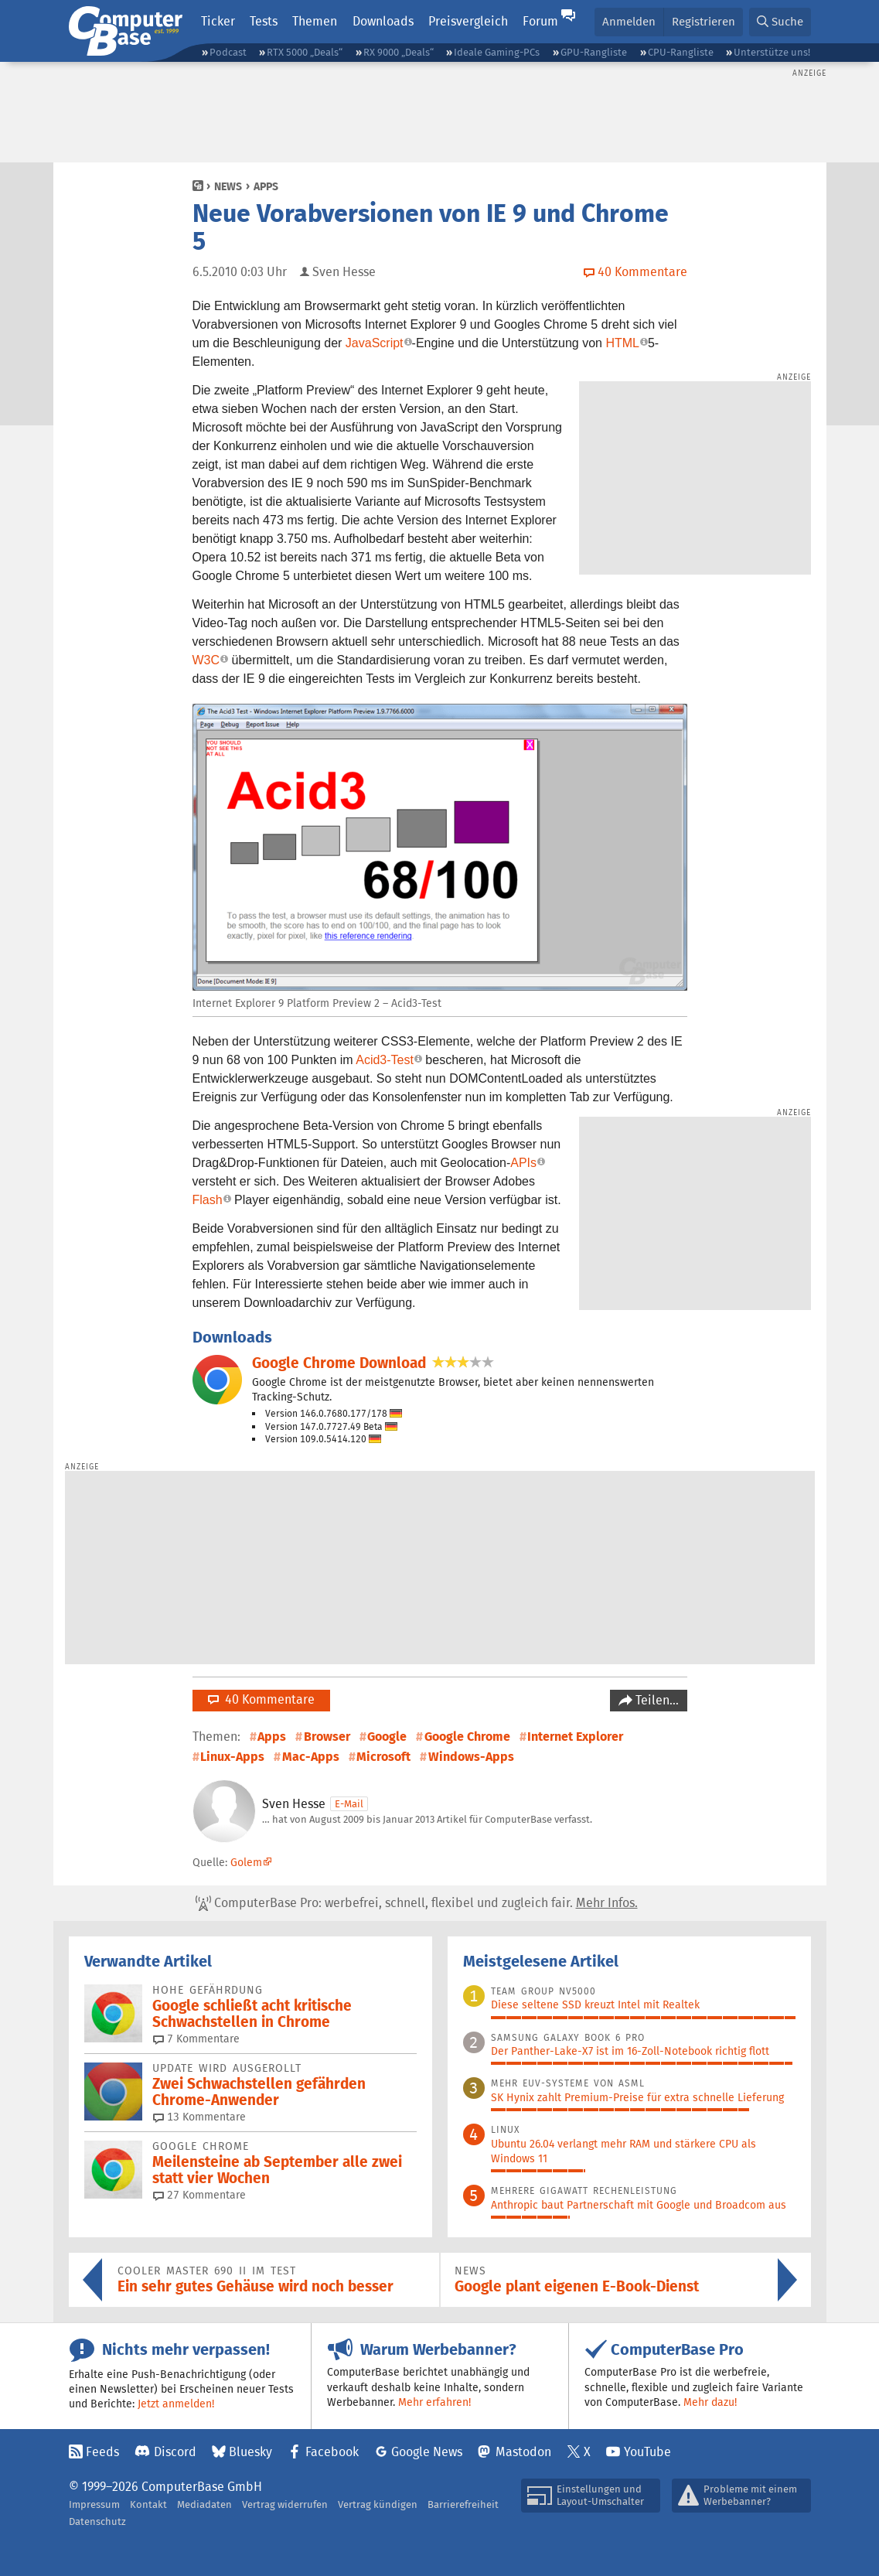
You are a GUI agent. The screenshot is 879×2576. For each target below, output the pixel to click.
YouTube (647, 2452)
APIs (523, 1162)
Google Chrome (467, 1736)
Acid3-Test (385, 1059)
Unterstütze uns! (772, 52)
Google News (426, 2452)
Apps (266, 186)
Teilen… (655, 1700)
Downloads (383, 21)
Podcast (228, 52)
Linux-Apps (232, 1757)
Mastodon (523, 2452)
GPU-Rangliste (593, 52)
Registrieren (703, 21)
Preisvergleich (468, 21)
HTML (622, 343)
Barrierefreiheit (463, 2504)
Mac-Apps (310, 1757)
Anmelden (629, 21)
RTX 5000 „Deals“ (304, 52)
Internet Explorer (575, 1736)
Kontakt (148, 2504)
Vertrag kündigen (377, 2504)
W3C (206, 660)
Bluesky (250, 2452)
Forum (540, 21)
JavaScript (375, 343)
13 (199, 2116)
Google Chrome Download (339, 1363)
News (228, 186)
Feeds (102, 2452)
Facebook (332, 2452)
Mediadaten (204, 2504)
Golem (246, 1862)
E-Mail (349, 1803)
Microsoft (383, 1757)
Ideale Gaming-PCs (497, 52)
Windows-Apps (471, 1757)
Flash (207, 1199)
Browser (327, 1736)
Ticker (218, 21)
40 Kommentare (261, 1699)
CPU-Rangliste (681, 52)
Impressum (94, 2504)
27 (199, 2194)
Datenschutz (97, 2521)
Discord (175, 2452)
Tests (264, 21)
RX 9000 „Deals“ (398, 52)
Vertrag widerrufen (285, 2504)
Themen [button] (314, 21)
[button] (780, 22)
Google (387, 1736)
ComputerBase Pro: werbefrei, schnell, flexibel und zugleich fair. (417, 1903)
